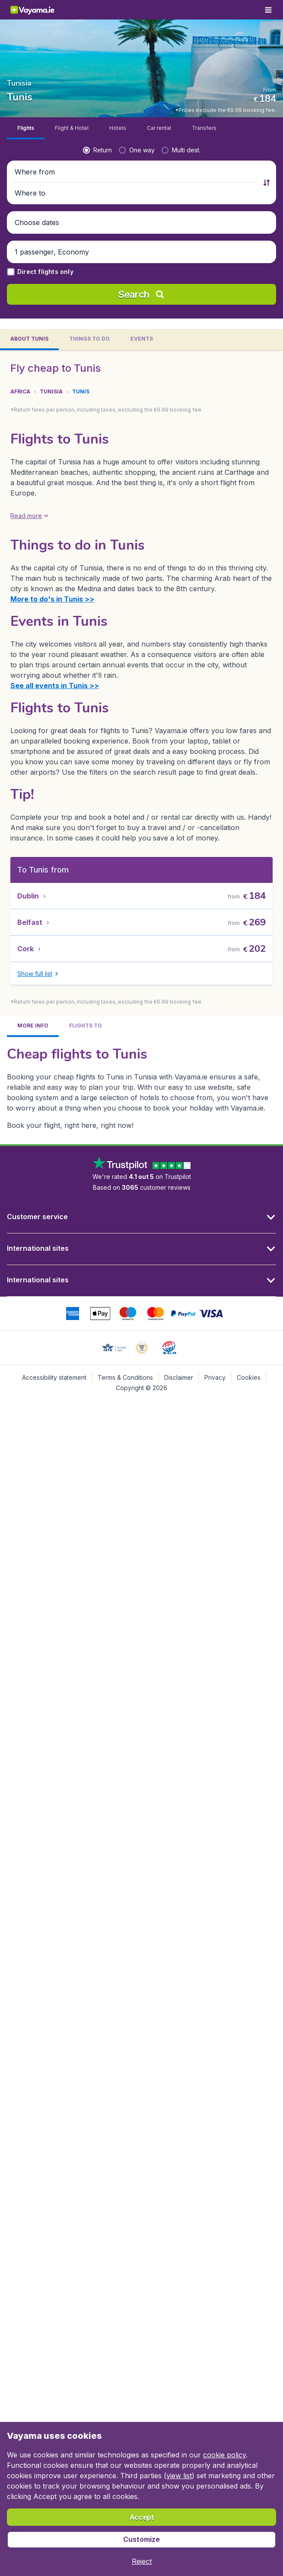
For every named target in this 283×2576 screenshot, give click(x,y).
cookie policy (224, 2454)
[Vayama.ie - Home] (40, 9)
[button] (136, 74)
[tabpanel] (141, 649)
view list (179, 2475)
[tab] (26, 30)
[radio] (97, 52)
